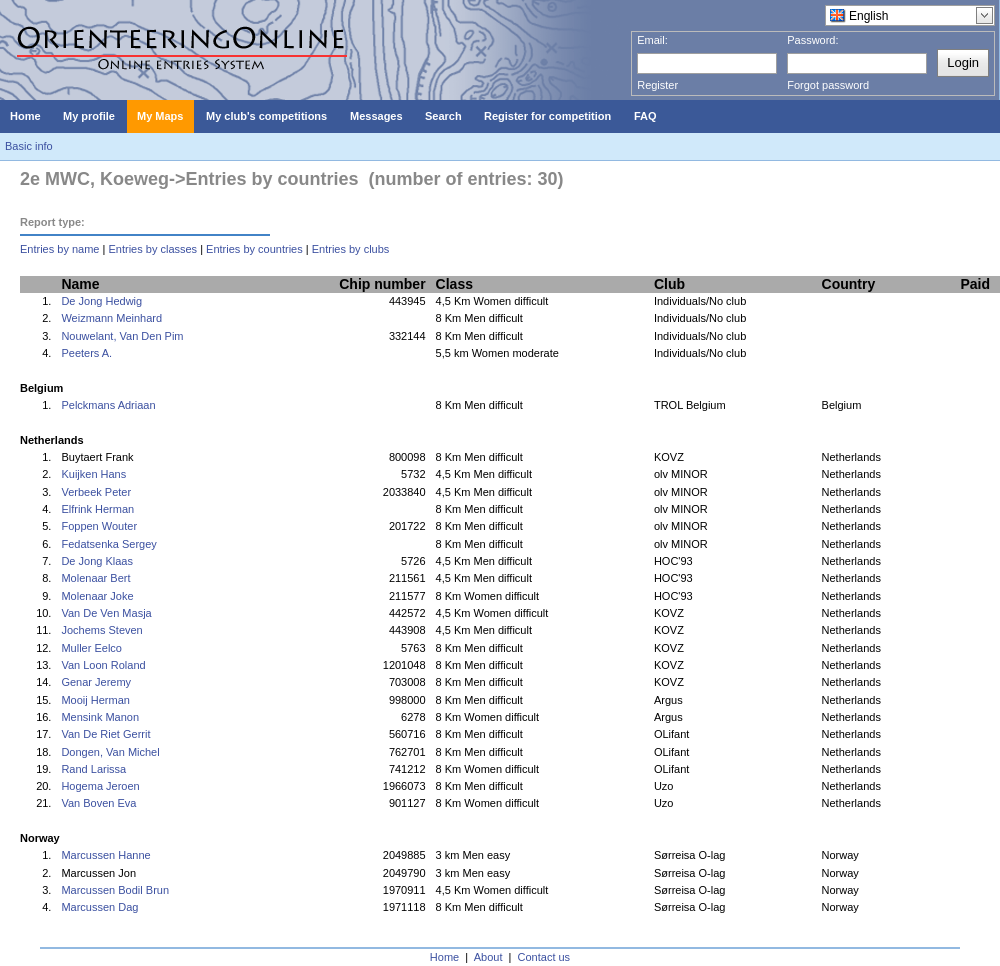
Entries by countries (254, 249)
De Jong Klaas (97, 561)
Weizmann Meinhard (111, 318)
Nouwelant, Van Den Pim (122, 336)
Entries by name (59, 249)
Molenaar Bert (95, 578)
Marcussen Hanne (105, 855)
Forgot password (828, 85)
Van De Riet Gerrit (105, 734)
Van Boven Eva (98, 803)
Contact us (544, 957)
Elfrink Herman (97, 509)
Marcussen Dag (99, 907)
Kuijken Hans (93, 474)
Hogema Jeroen (100, 786)
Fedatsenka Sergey (108, 544)
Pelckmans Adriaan (108, 405)
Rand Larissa (93, 769)
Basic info (29, 146)
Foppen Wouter (99, 526)
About (488, 957)
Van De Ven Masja (106, 613)
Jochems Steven (101, 630)
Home (444, 957)
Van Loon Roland (103, 665)
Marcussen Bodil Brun (115, 890)
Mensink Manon (100, 717)
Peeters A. (86, 353)
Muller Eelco (91, 648)
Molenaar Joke (97, 596)
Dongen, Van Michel (110, 752)
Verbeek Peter (96, 492)
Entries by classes (152, 249)
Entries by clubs (351, 249)
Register (657, 85)
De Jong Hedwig (101, 301)
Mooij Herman (95, 700)
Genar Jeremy (96, 682)
